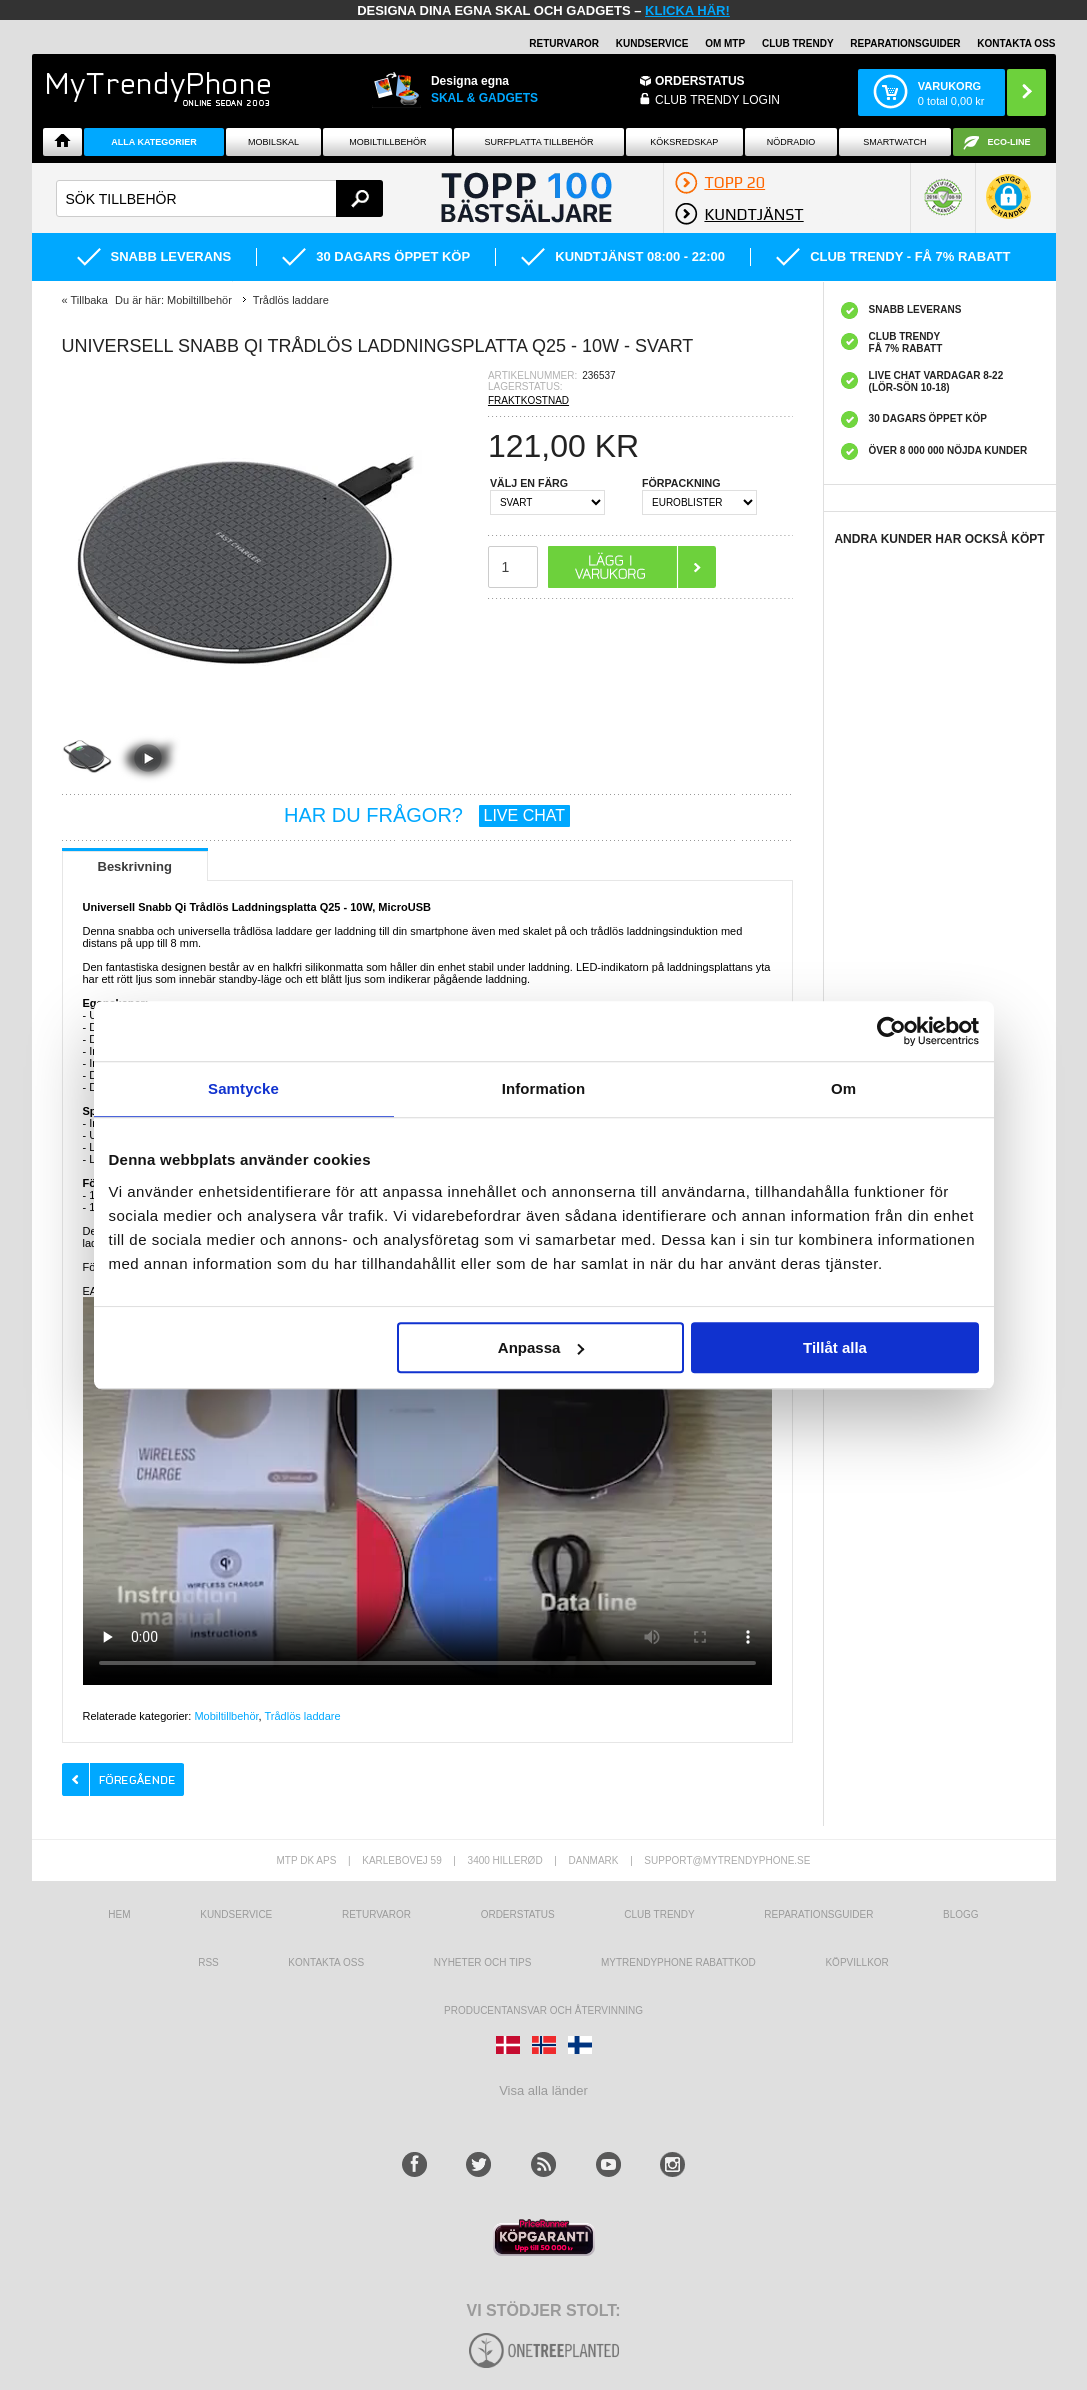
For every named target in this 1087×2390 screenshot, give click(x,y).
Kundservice (236, 1914)
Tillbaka (89, 300)
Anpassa (541, 1347)
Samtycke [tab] (243, 1088)
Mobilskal (273, 142)
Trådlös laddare (303, 1716)
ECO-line (1009, 142)
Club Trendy (798, 43)
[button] (1008, 206)
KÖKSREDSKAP (684, 142)
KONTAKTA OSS (1016, 43)
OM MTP (725, 43)
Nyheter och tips (483, 1962)
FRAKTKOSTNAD (528, 400)
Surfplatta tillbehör (539, 142)
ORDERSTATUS (700, 81)
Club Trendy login (717, 100)
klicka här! (687, 10)
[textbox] (220, 198)
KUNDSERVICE (652, 43)
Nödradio (791, 142)
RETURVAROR (564, 43)
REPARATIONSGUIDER (905, 43)
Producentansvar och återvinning (543, 2010)
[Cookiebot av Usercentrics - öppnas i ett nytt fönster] (891, 1031)
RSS (208, 1962)
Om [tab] (843, 1088)
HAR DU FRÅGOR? (427, 815)
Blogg (961, 1914)
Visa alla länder (543, 2090)
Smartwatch (894, 142)
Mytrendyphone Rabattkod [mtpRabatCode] (678, 1962)
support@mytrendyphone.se (727, 1860)
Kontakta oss (326, 1962)
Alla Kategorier (154, 142)
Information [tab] (544, 1088)
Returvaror (376, 1914)
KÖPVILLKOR (856, 1962)
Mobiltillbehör (387, 142)
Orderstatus (518, 1914)
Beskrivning (135, 866)
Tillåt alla (835, 1347)
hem (119, 1914)
